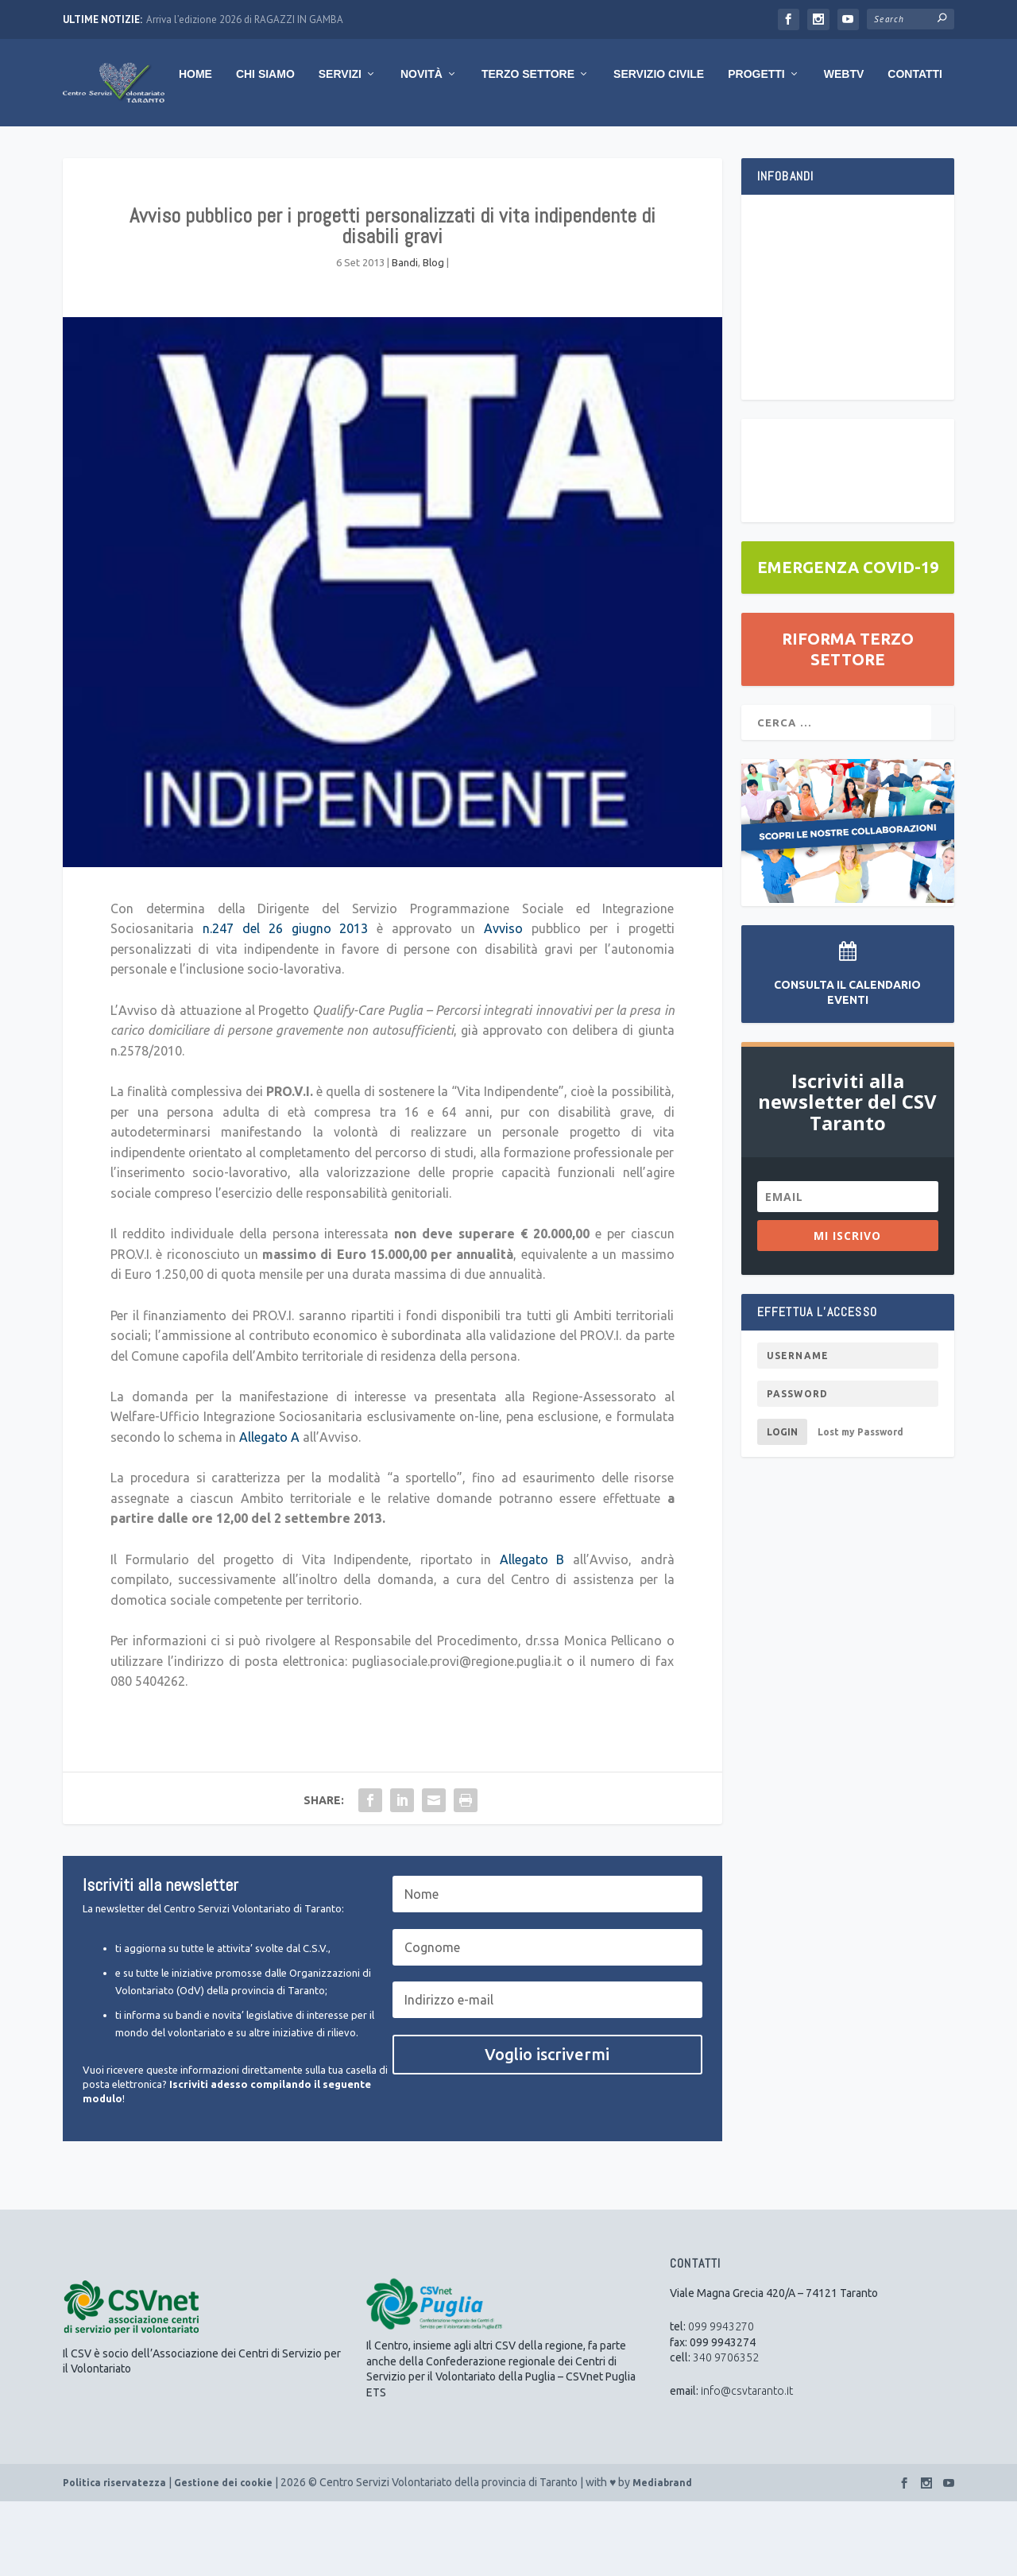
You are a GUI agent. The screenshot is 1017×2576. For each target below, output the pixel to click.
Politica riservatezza (114, 2557)
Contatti (810, 148)
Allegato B (532, 1634)
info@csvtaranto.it (747, 2465)
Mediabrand (662, 2557)
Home (91, 148)
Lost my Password (860, 1506)
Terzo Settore (423, 148)
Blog (433, 337)
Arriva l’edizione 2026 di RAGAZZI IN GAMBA (244, 19)
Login (782, 1506)
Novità (317, 148)
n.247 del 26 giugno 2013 (286, 1003)
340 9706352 (726, 2432)
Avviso (503, 1003)
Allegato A (268, 1512)
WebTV (740, 148)
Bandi (405, 337)
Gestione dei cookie (223, 2557)
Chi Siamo (161, 148)
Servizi (236, 148)
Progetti (652, 148)
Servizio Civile (554, 148)
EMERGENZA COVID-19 (847, 642)
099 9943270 (721, 2401)
